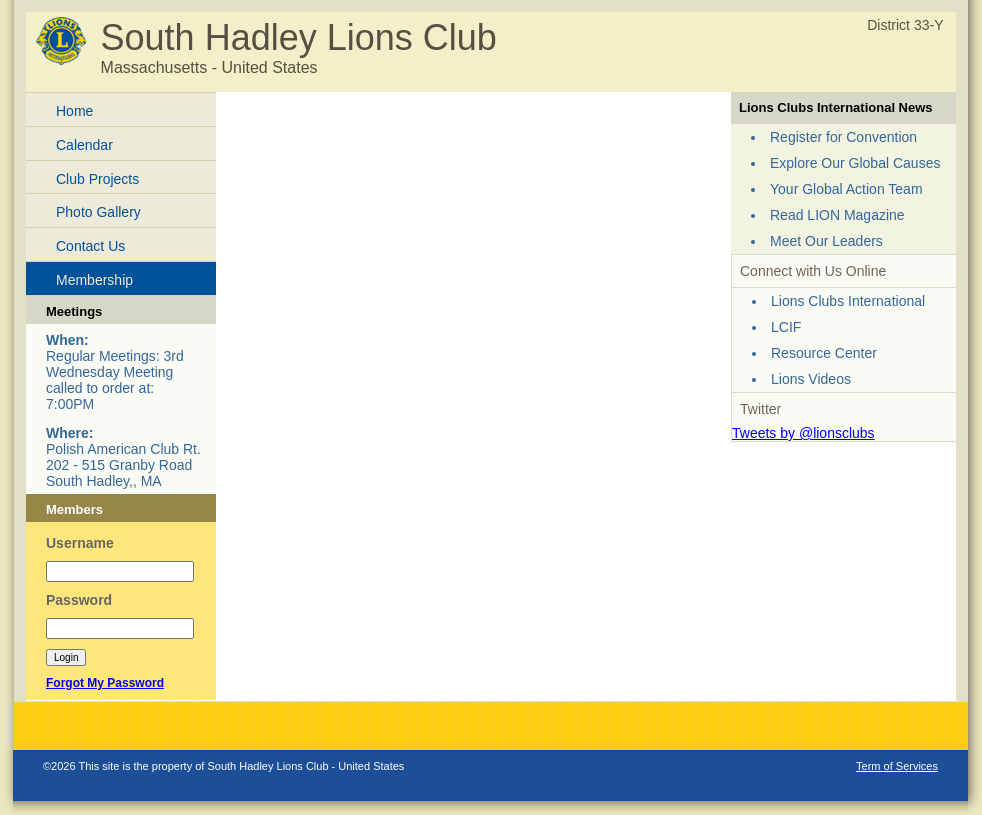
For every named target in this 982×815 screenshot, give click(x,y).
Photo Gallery (98, 212)
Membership (94, 280)
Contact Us (90, 246)
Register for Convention (843, 137)
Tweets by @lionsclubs (803, 433)
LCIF (786, 327)
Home (74, 111)
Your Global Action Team (846, 189)
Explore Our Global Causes (855, 163)
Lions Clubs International (848, 301)
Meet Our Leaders (826, 241)
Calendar (84, 145)
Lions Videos (811, 379)
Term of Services (897, 766)
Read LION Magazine (837, 215)
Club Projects (97, 179)
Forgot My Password (105, 683)
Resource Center (824, 353)
